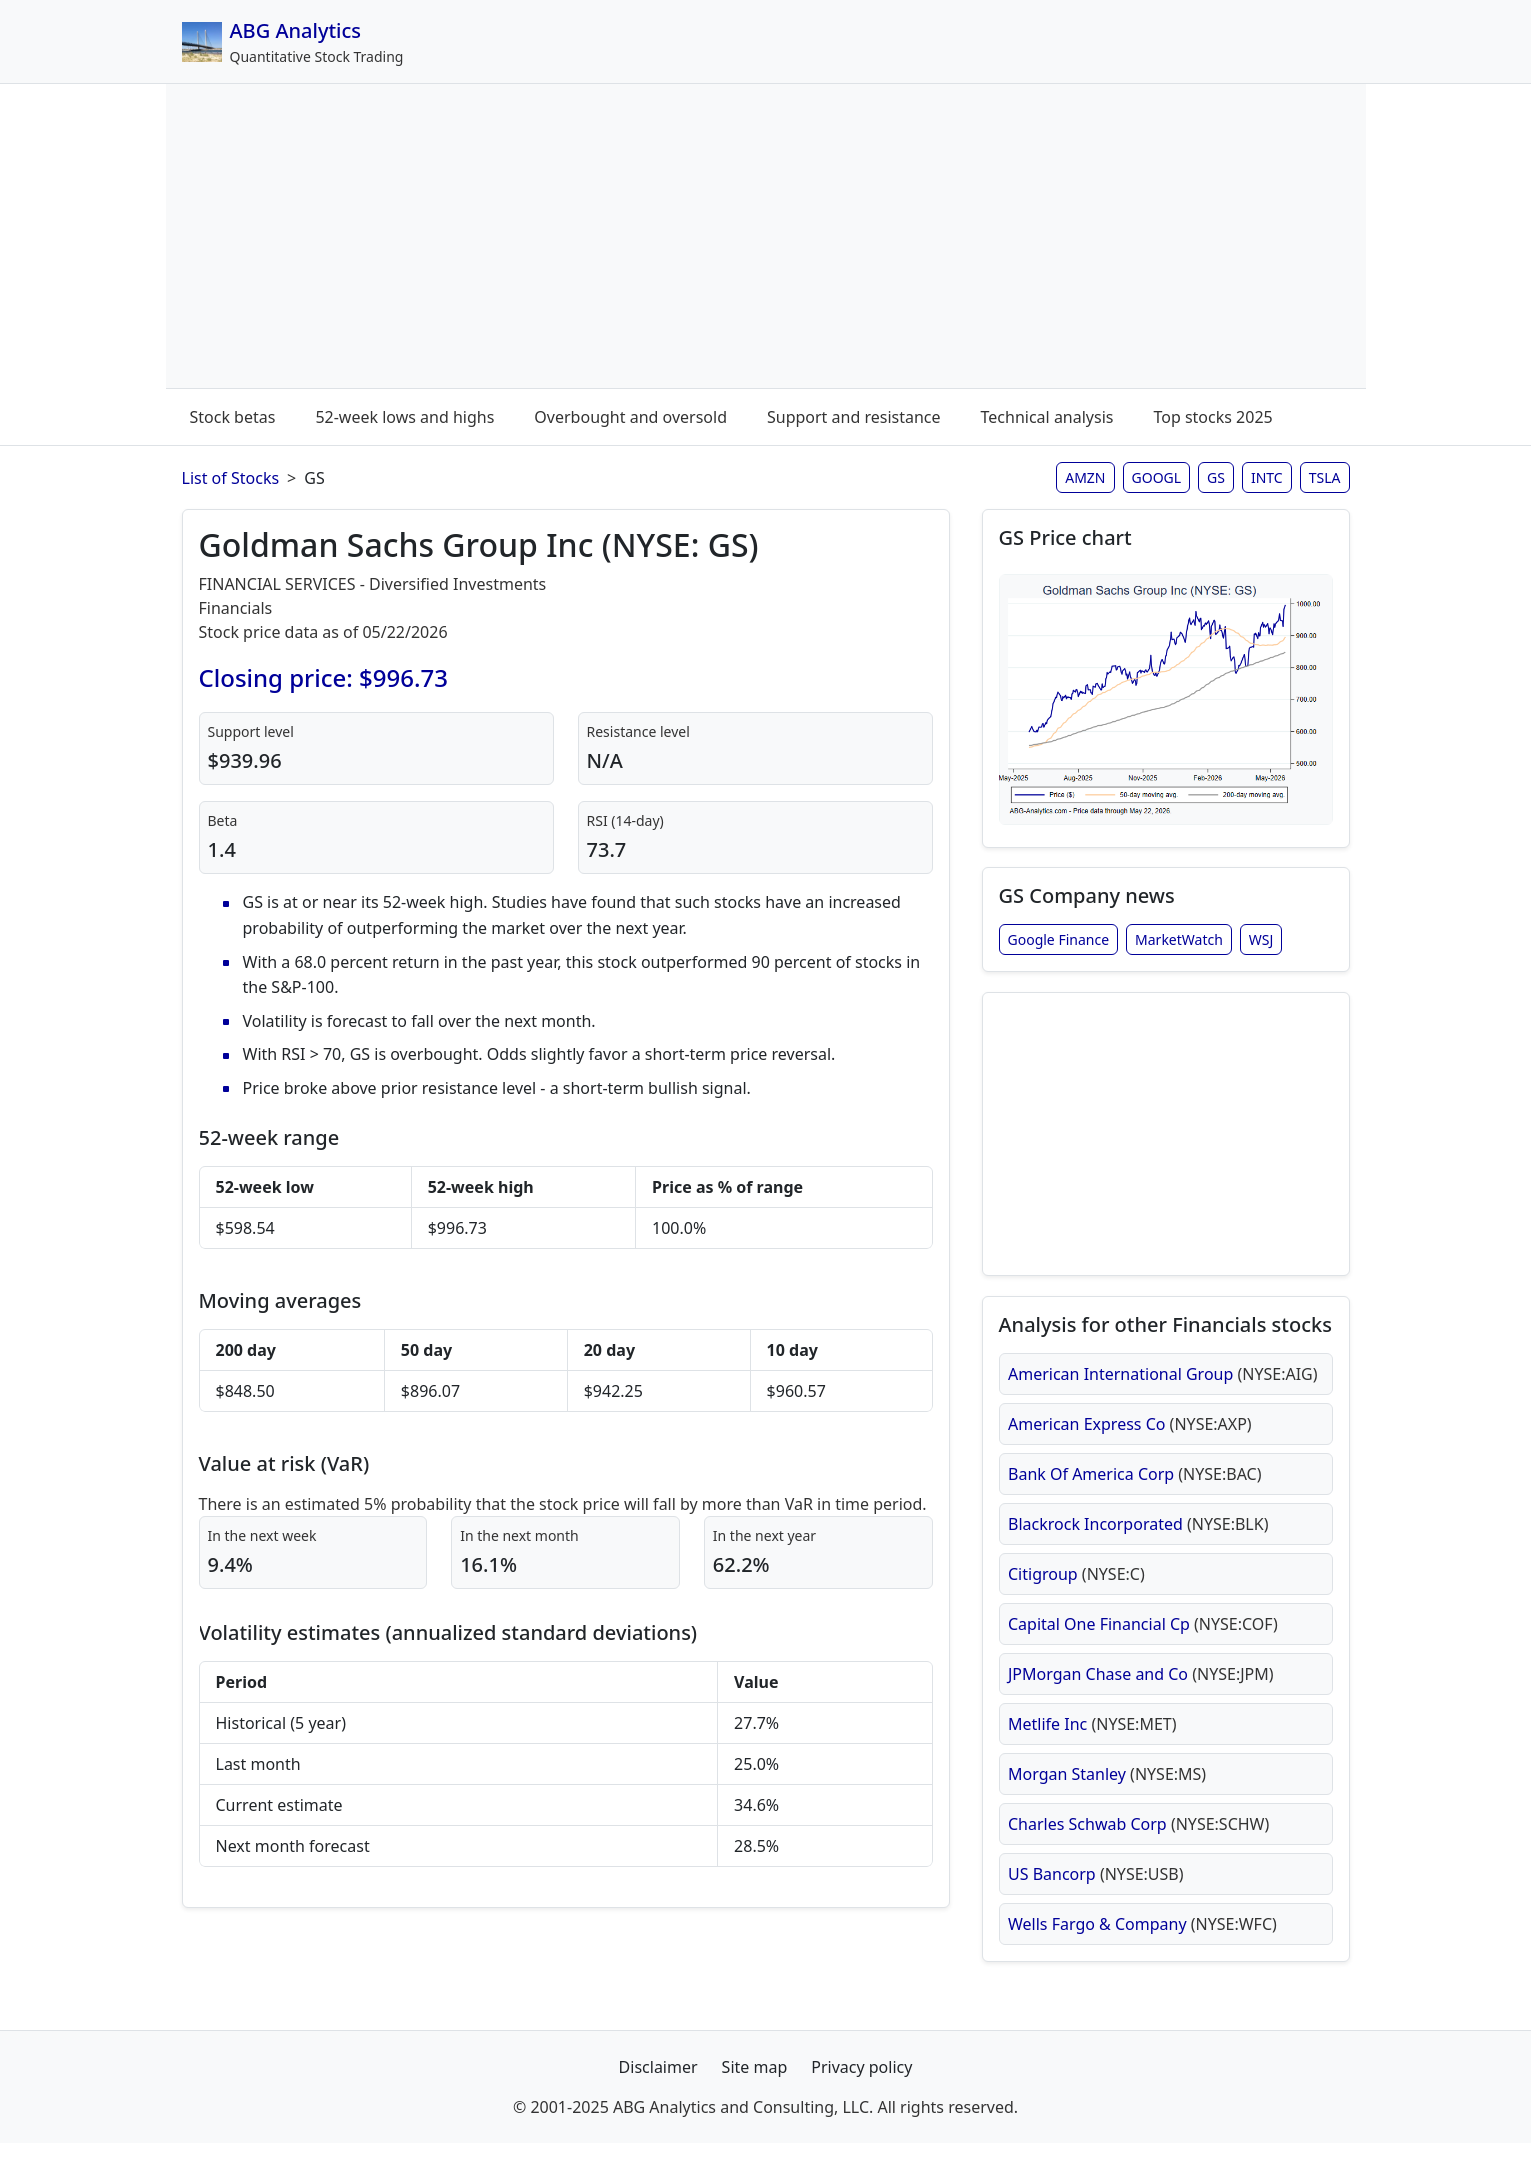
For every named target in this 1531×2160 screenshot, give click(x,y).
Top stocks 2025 (1212, 417)
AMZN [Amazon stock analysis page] (1085, 477)
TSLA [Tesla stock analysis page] (1325, 477)
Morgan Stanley (1107, 1787)
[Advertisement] (766, 240)
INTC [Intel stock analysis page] (1267, 477)
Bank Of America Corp (1135, 1487)
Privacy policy (861, 2084)
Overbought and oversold (630, 417)
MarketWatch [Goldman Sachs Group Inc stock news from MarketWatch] (1179, 944)
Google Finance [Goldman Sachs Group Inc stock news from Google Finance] (1059, 944)
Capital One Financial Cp (1143, 1637)
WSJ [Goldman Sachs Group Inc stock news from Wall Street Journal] (1261, 944)
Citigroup (1076, 1587)
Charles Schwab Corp (1138, 1837)
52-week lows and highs (404, 417)
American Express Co (1130, 1437)
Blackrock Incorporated (1138, 1537)
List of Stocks (231, 478)
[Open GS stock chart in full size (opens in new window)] (1166, 702)
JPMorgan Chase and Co (1141, 1687)
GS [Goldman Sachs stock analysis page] (1216, 477)
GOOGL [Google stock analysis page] (1157, 477)
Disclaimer (658, 2084)
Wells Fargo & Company (1142, 1937)
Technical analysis (1047, 417)
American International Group (1163, 1387)
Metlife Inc (1092, 1737)
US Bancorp (1096, 1887)
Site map (755, 2084)
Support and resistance (854, 417)
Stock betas (233, 417)
